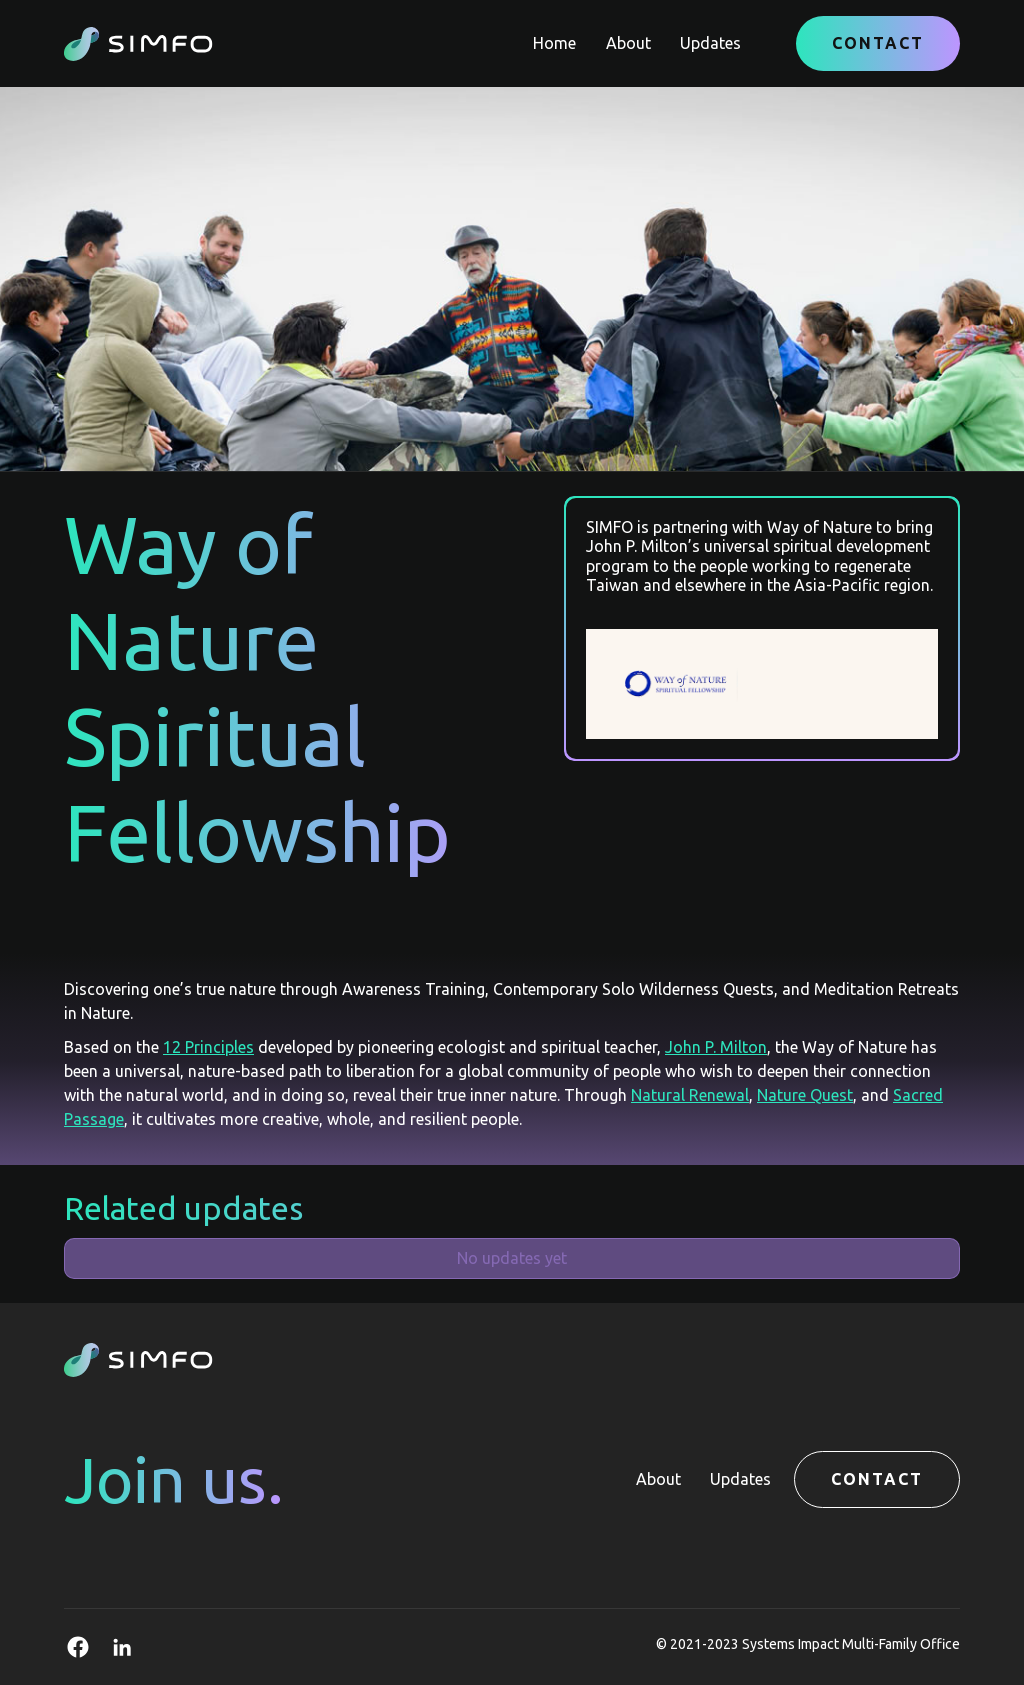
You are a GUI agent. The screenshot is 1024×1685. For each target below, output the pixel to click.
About (628, 43)
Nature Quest (805, 1095)
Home (554, 43)
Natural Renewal (690, 1095)
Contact (878, 43)
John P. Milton (716, 1047)
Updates (710, 43)
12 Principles (208, 1047)
